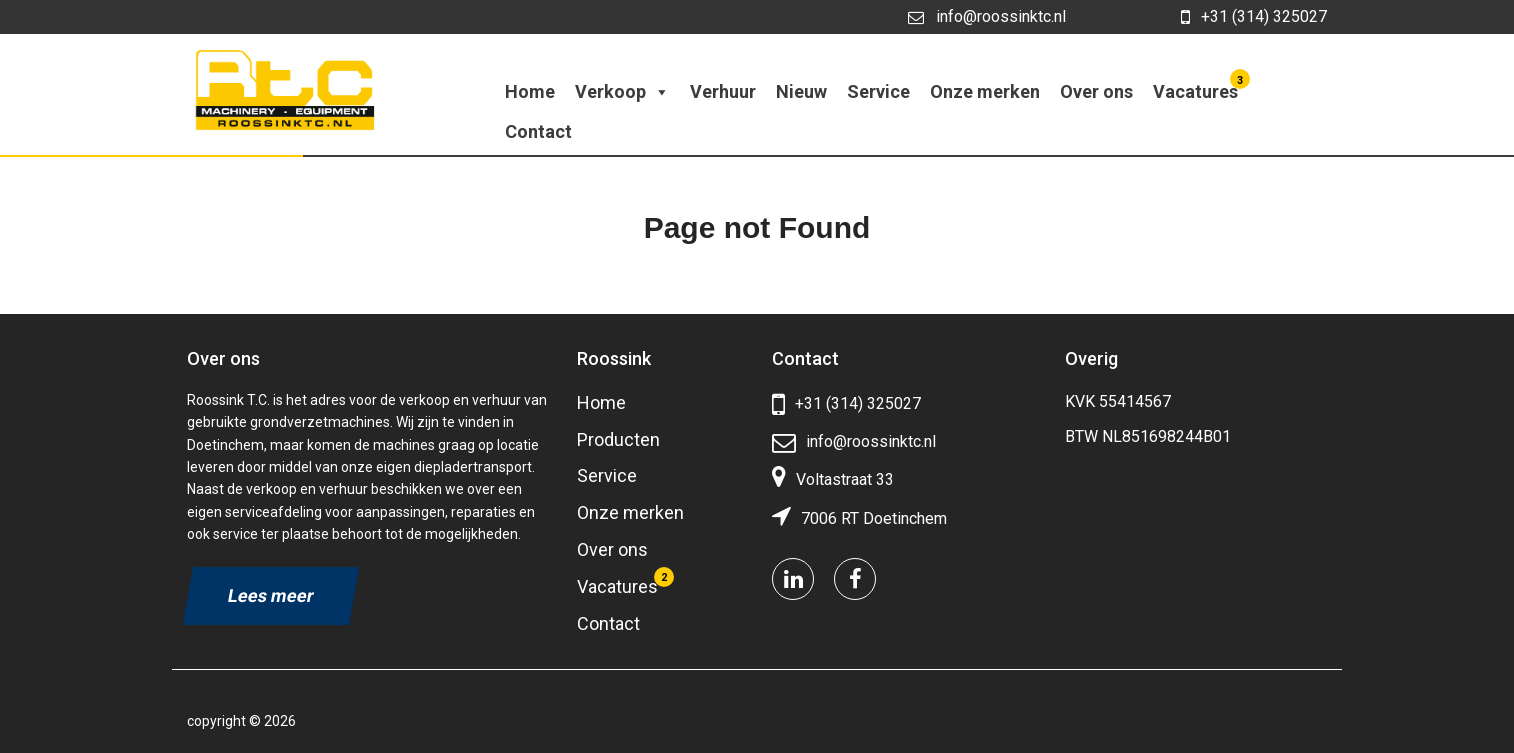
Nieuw (801, 91)
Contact (538, 131)
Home (530, 91)
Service (878, 91)
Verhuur (723, 91)
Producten (618, 439)
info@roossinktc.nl (987, 16)
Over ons (1096, 91)
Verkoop (622, 91)
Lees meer (271, 595)
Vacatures (1198, 87)
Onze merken (985, 91)
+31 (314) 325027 (1254, 17)
